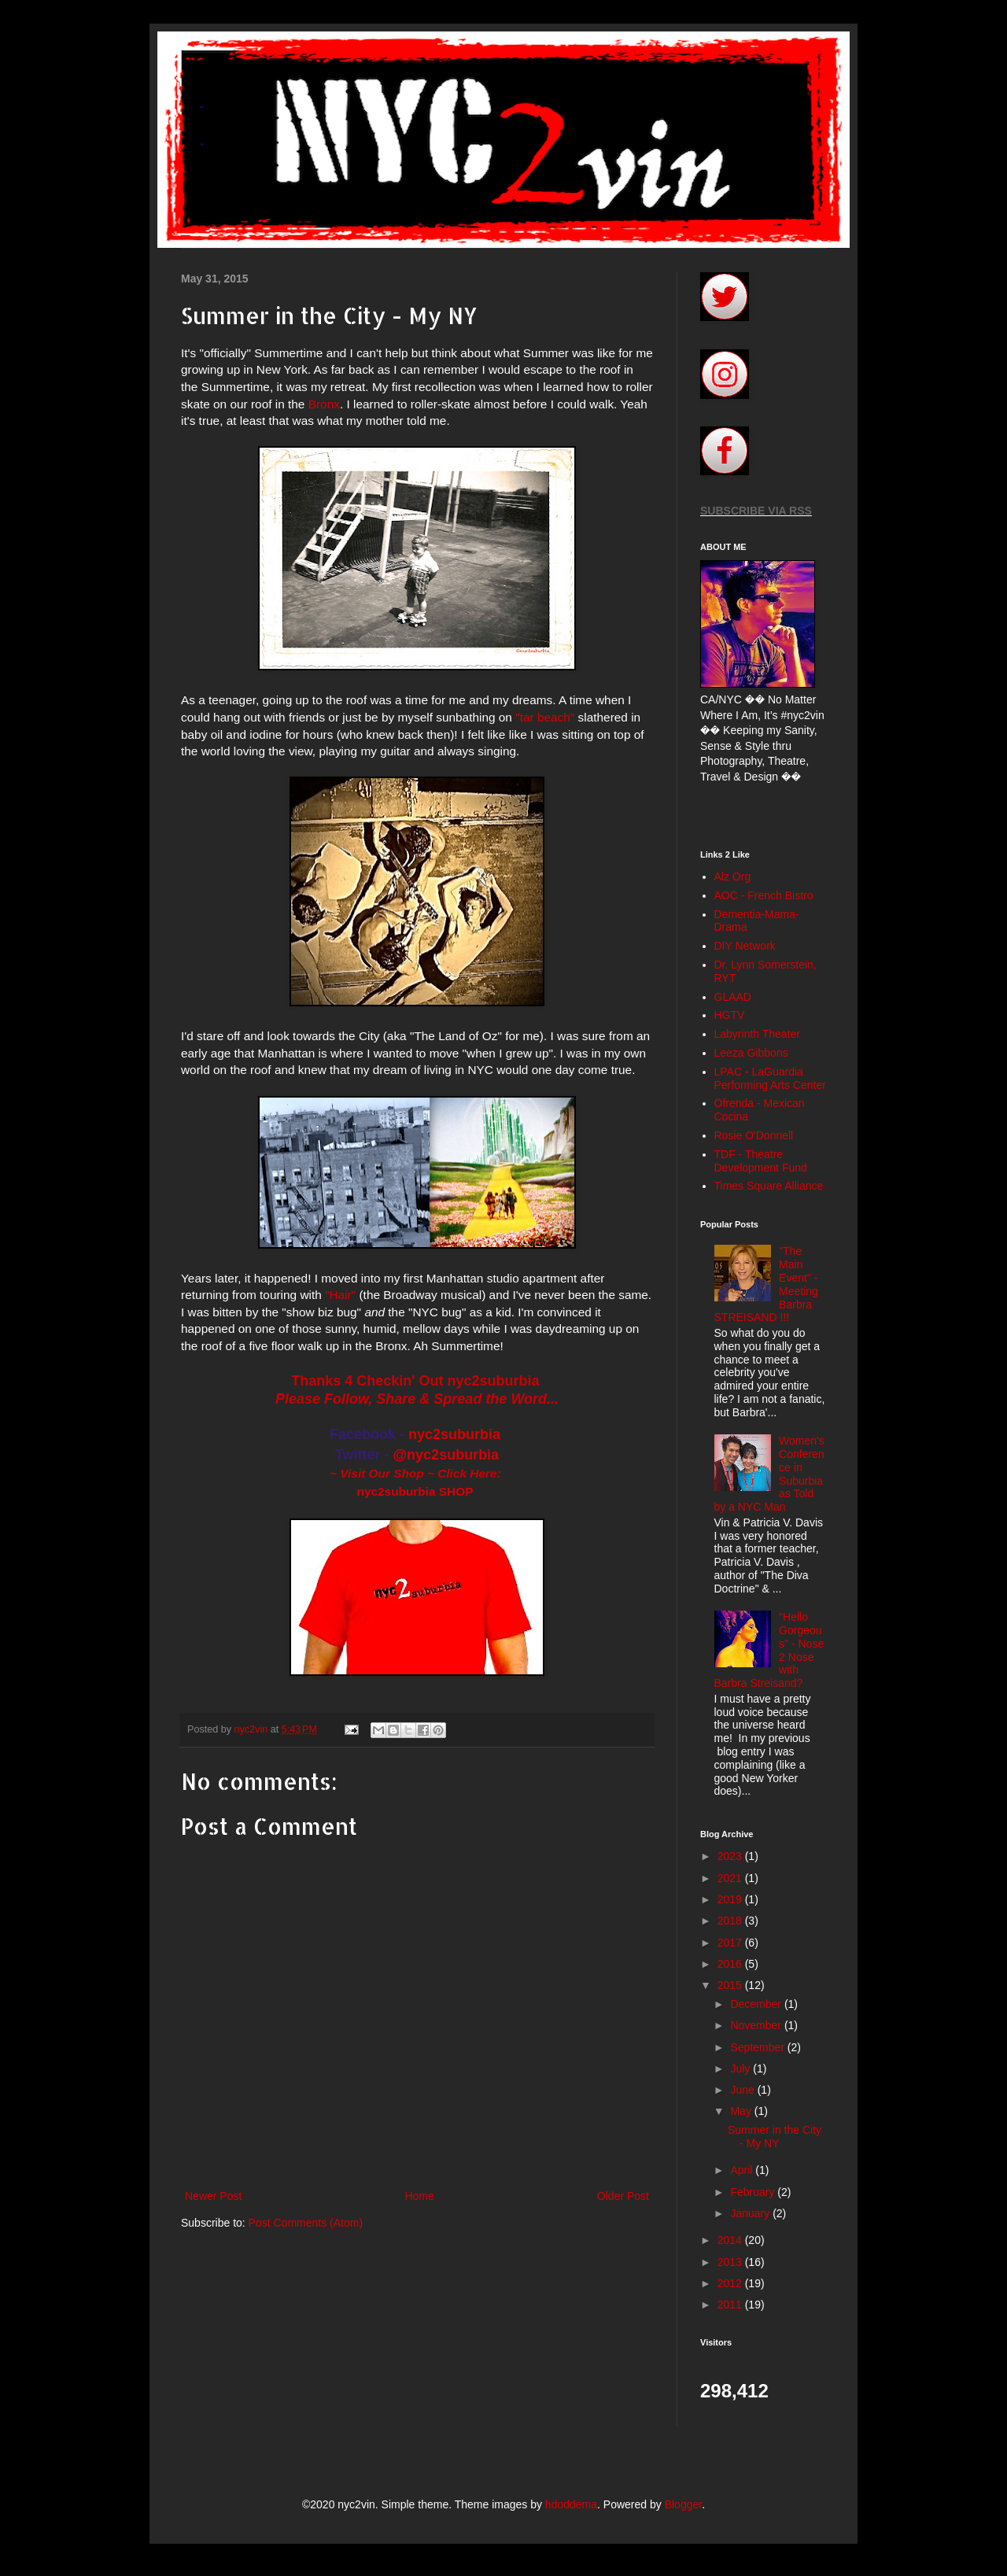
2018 (731, 1920)
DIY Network (745, 945)
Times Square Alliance (769, 1185)
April (742, 2170)
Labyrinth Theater (757, 1034)
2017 (731, 1942)
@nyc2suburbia (446, 1455)
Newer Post (213, 2196)
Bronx (324, 404)
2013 (731, 2262)
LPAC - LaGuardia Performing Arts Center (770, 1078)
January (751, 2213)
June (743, 2089)
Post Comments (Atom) (306, 2222)
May (742, 2111)
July (741, 2068)
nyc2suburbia (454, 1434)
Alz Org (732, 876)
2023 (731, 1856)
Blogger (683, 2504)
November (757, 2025)
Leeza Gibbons (751, 1052)
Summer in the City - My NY (774, 2137)
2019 (731, 1899)
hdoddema (571, 2504)
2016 (731, 1964)
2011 (731, 2304)
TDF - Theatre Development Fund (760, 1161)
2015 (731, 1985)
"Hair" (340, 1294)
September (758, 2047)
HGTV (729, 1015)
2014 (731, 2240)
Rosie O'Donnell (754, 1135)
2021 (731, 1878)
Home (418, 2196)
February (753, 2192)
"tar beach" (544, 717)
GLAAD (732, 997)
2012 (731, 2283)
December (757, 2004)
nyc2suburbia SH (406, 1491)
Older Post (623, 2196)
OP (464, 1491)
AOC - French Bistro (763, 895)
